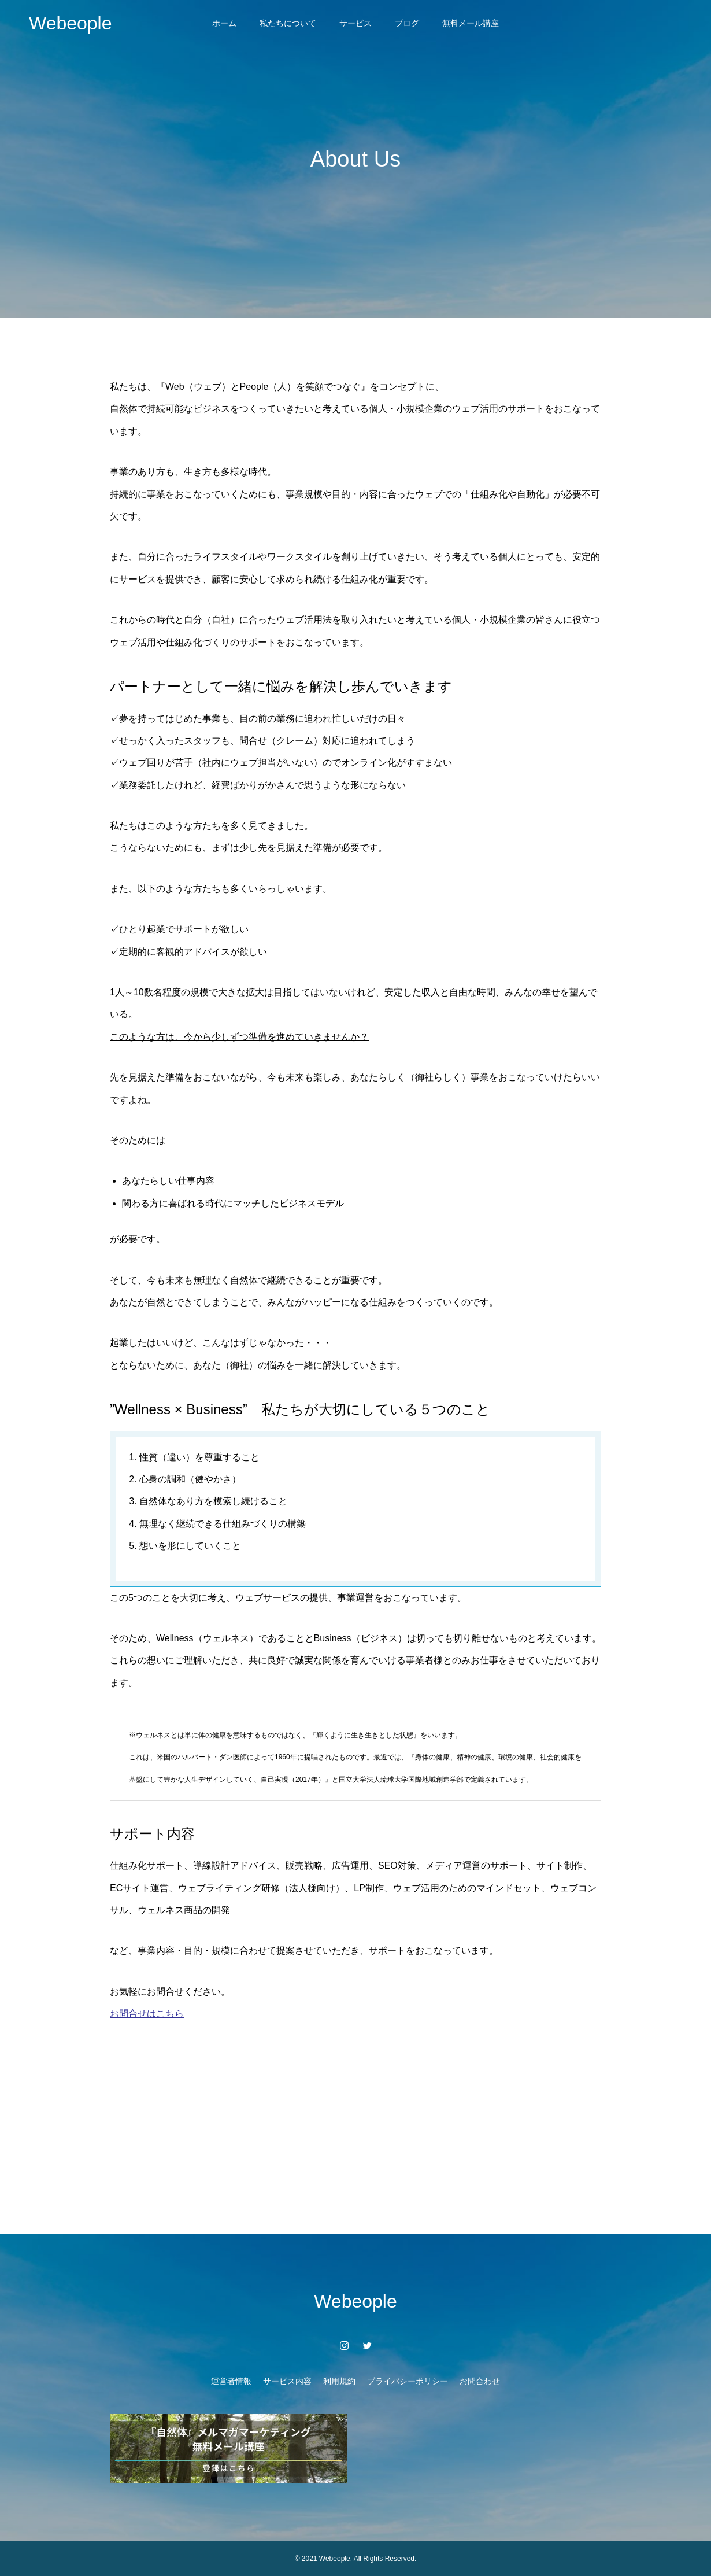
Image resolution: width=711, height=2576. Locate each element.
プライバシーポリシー (407, 2381)
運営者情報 (231, 2381)
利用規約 (339, 2381)
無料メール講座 (470, 23)
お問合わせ (480, 2381)
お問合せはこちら (147, 2013)
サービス (355, 23)
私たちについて (288, 23)
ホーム (224, 23)
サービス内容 (287, 2381)
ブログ (407, 23)
